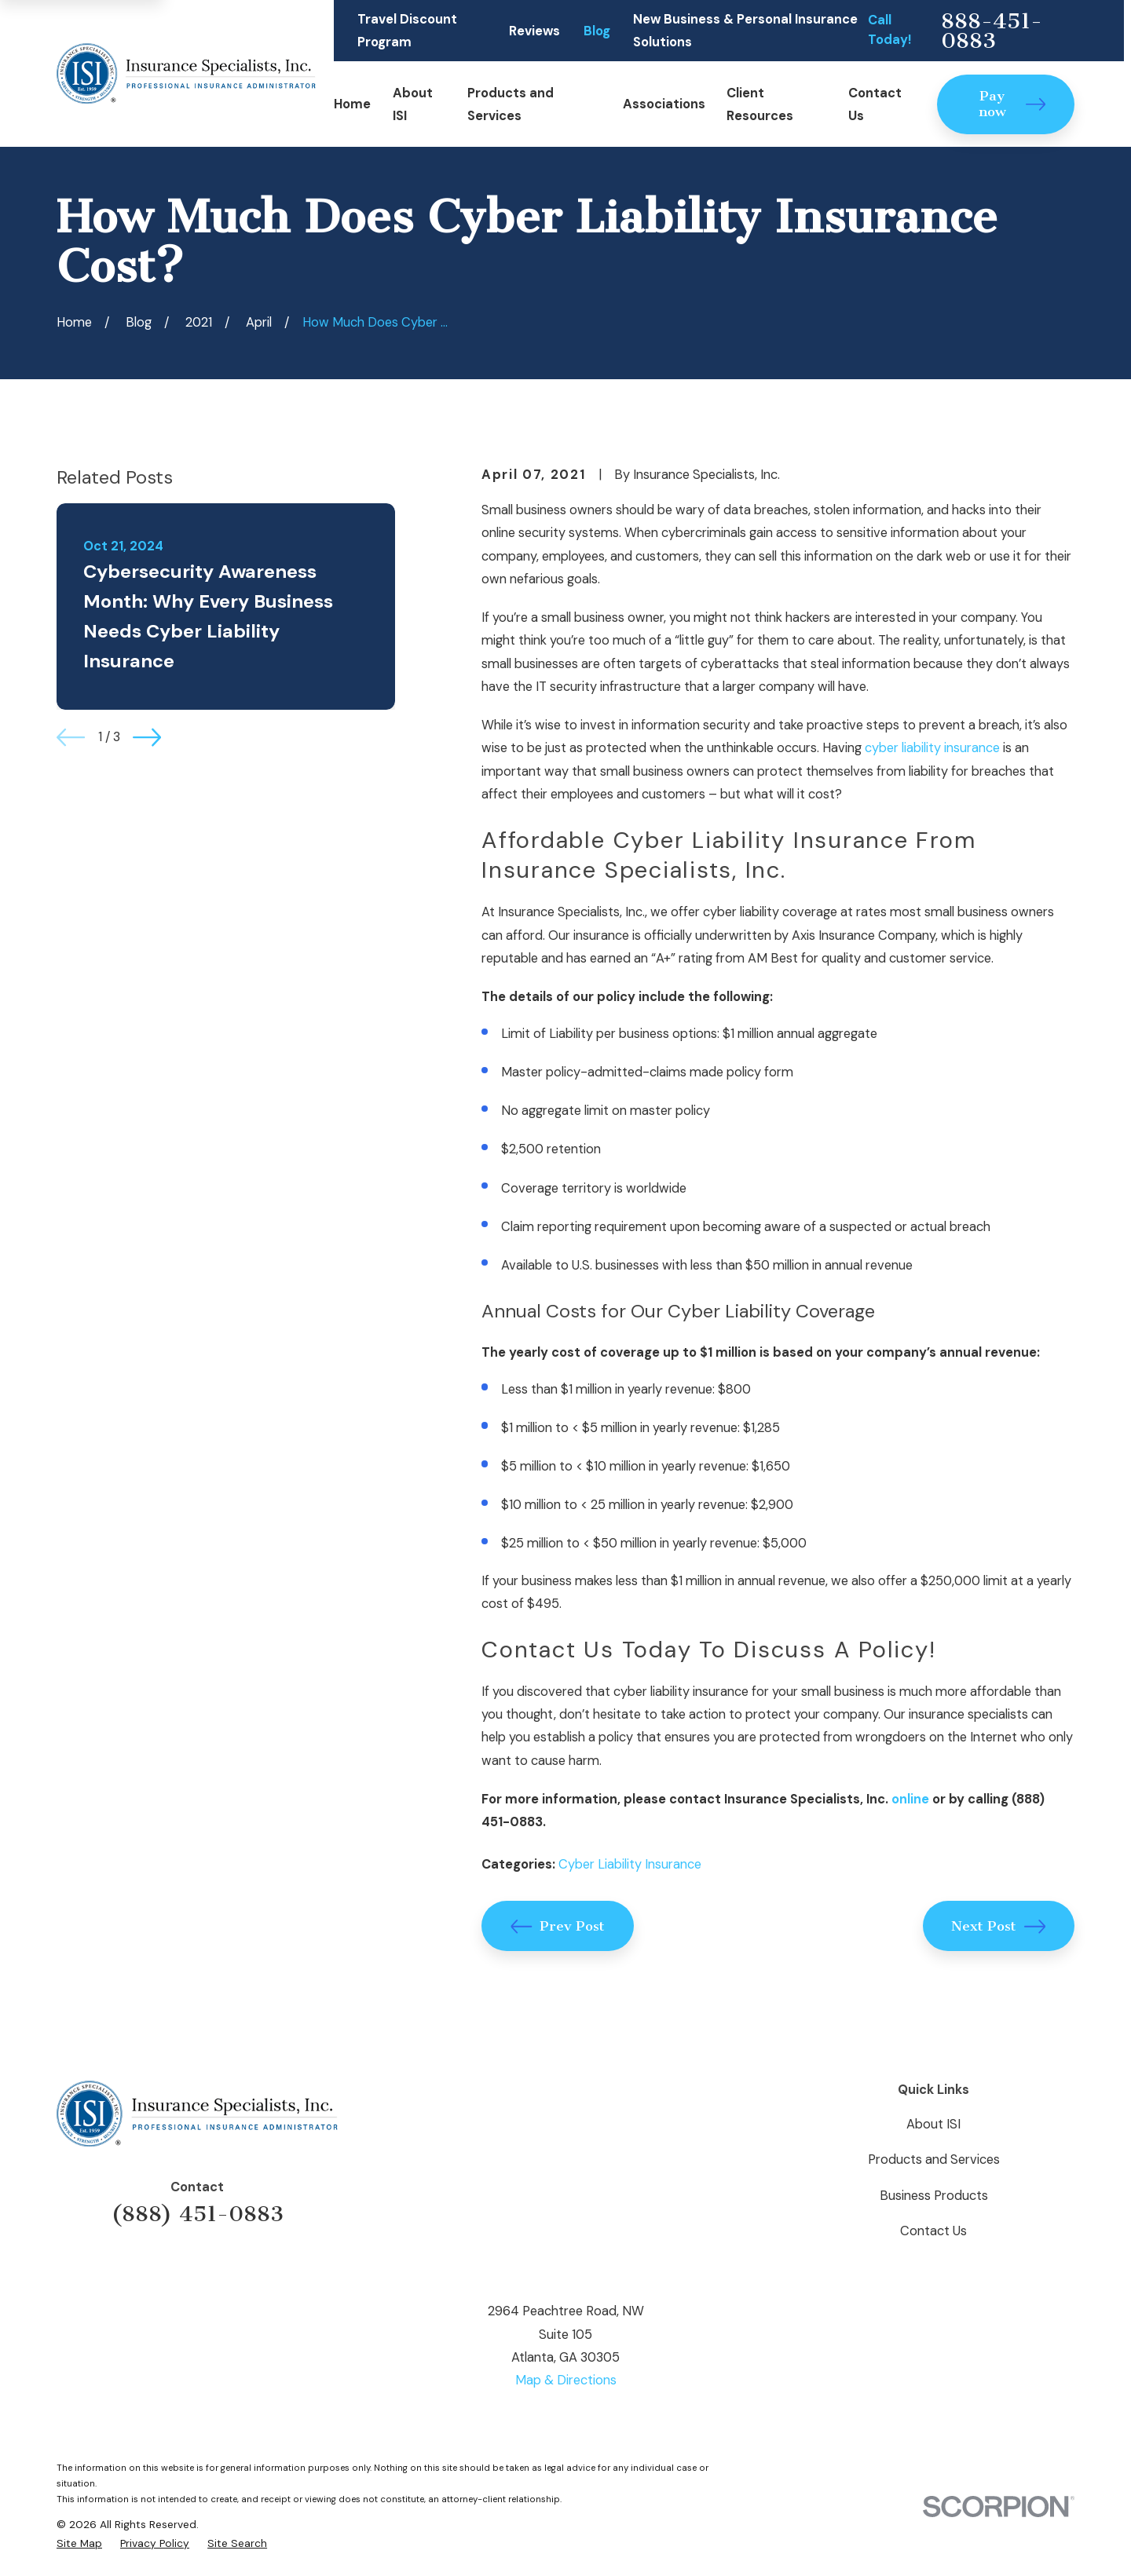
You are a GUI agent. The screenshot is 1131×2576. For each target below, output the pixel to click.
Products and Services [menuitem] (510, 104)
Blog (597, 31)
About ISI (933, 2124)
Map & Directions (566, 2380)
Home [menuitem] (352, 104)
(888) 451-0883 (198, 2214)
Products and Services (934, 2159)
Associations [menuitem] (664, 104)
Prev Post (558, 1926)
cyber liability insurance (932, 748)
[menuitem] (79, 2543)
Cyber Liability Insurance (629, 1864)
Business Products (934, 2195)
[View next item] (147, 737)
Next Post (998, 1926)
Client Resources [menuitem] (760, 104)
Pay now (1012, 104)
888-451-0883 (991, 31)
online (910, 1799)
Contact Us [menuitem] (875, 104)
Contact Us (933, 2231)
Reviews (534, 31)
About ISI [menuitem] (413, 104)
